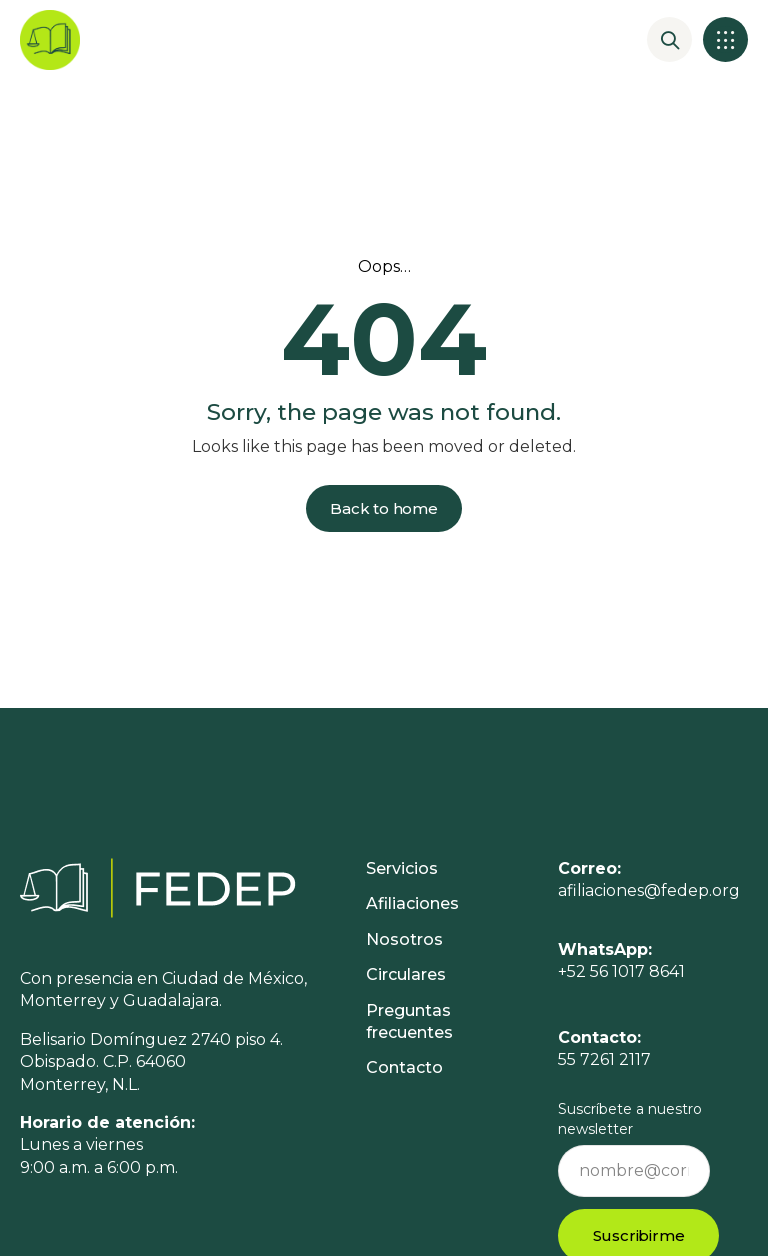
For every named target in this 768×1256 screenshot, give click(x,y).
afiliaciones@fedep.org (649, 890)
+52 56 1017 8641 (621, 971)
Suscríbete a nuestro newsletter (630, 1119)
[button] (725, 39)
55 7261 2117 (604, 1068)
